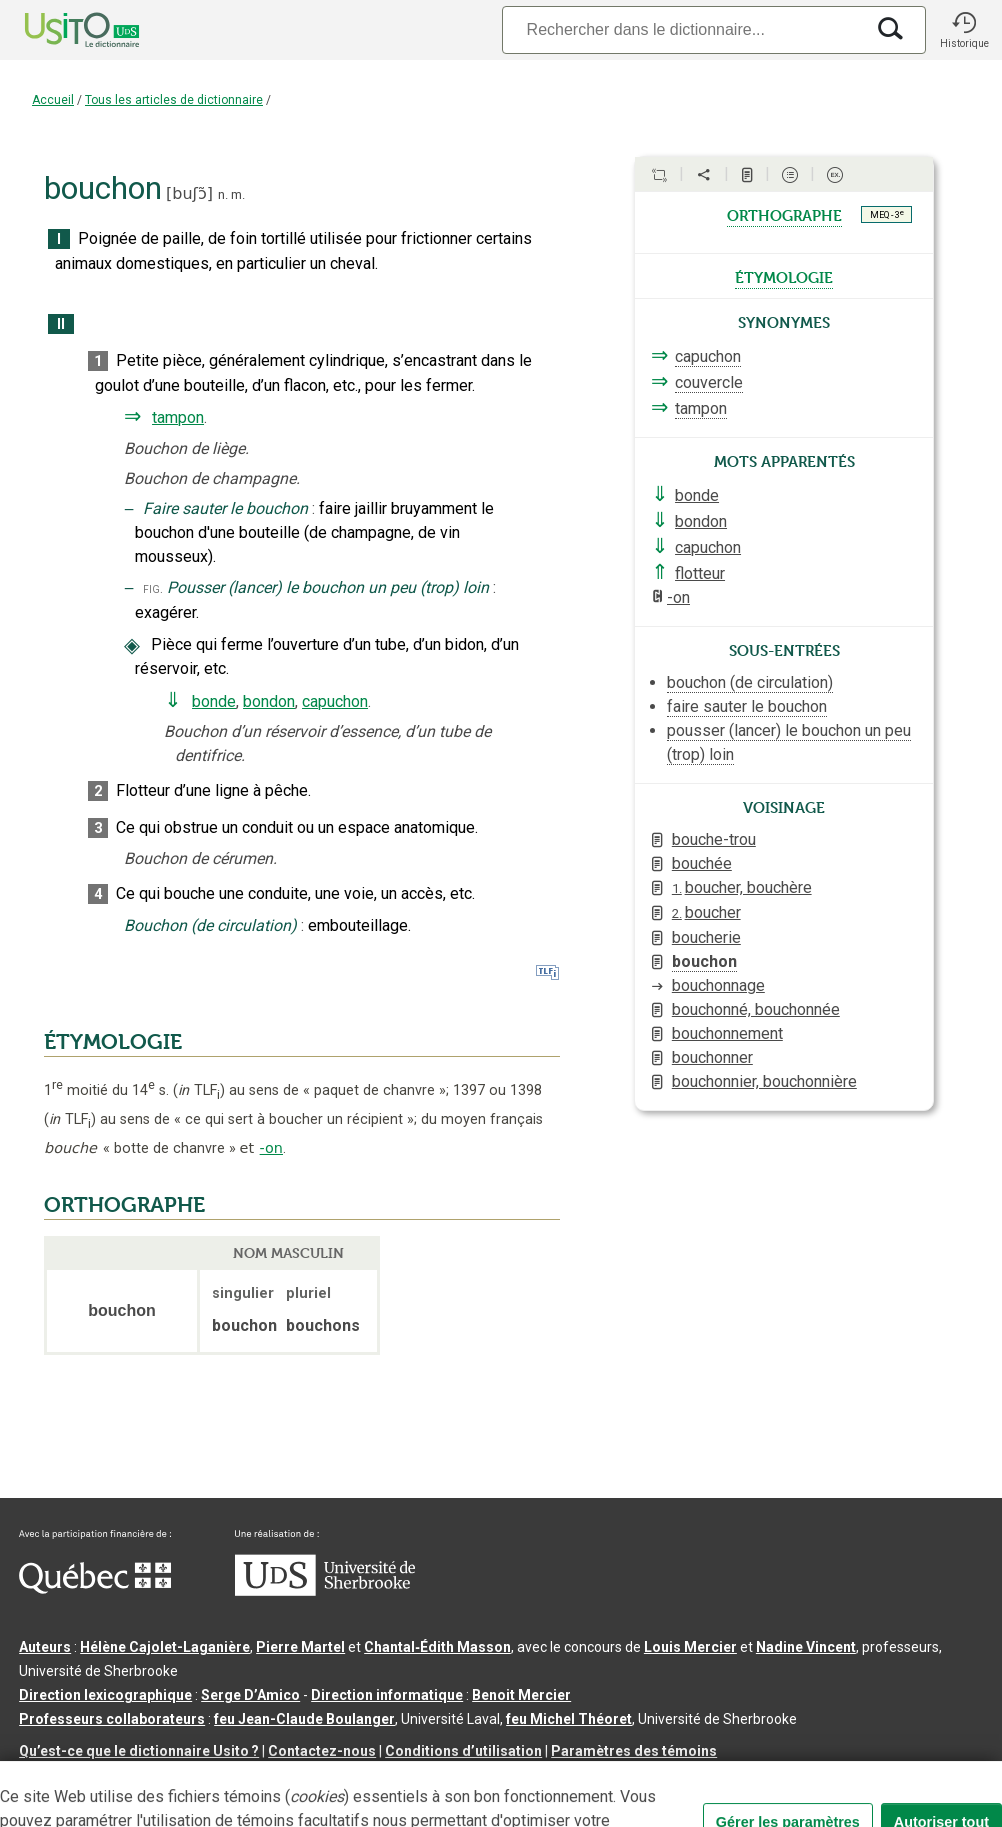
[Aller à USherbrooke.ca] (325, 1591)
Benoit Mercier (521, 1695)
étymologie (784, 276)
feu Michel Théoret (569, 1719)
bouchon (704, 961)
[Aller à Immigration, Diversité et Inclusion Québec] (95, 1589)
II (61, 324)
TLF (199, 1090)
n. (223, 194)
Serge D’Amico (250, 1695)
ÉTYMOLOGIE (113, 1042)
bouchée (702, 863)
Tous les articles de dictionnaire (174, 100)
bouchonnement (727, 1033)
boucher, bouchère (742, 887)
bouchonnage (718, 985)
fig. (153, 588)
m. (238, 194)
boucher (706, 912)
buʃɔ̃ (189, 193)
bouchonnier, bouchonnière (764, 1081)
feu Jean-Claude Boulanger (304, 1719)
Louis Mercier (690, 1647)
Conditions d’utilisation (463, 1751)
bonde (214, 701)
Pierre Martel (300, 1647)
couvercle (709, 382)
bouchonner (712, 1057)
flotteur (700, 573)
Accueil (53, 100)
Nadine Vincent (806, 1647)
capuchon (335, 701)
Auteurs (45, 1647)
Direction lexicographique (105, 1695)
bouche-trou (714, 839)
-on (271, 1148)
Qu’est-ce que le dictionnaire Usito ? (139, 1751)
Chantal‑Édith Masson (437, 1647)
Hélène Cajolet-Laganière (165, 1647)
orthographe (784, 214)
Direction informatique (387, 1695)
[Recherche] (683, 29)
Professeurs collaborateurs (112, 1719)
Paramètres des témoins (634, 1751)
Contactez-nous (322, 1751)
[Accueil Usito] (60, 30)
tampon (178, 417)
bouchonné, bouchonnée (756, 1009)
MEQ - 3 (887, 214)
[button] (964, 30)
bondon (269, 701)
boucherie (706, 937)
